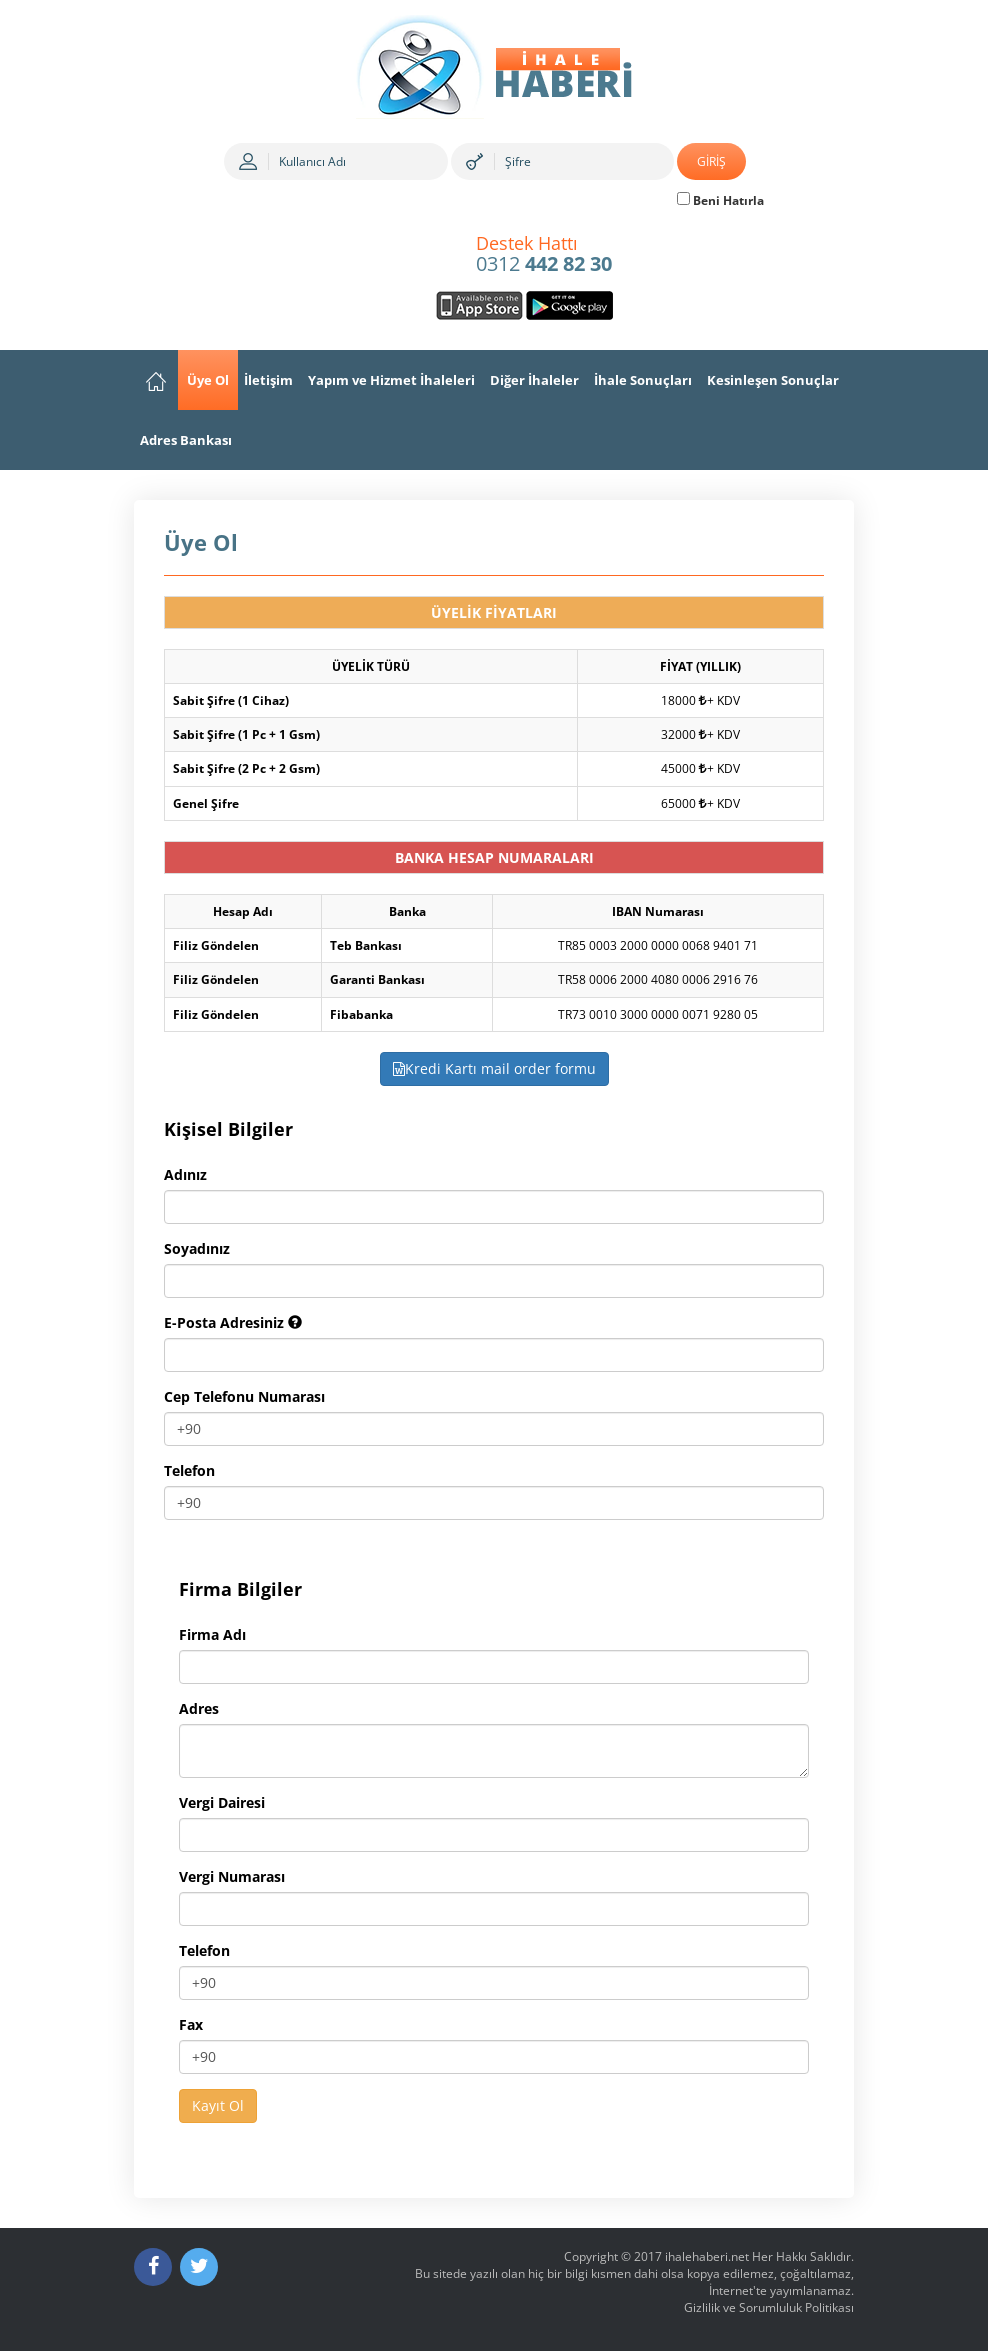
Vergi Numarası (232, 1876)
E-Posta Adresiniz (233, 1322)
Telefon (189, 1470)
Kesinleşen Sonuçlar (773, 380)
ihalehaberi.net (707, 2256)
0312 (544, 255)
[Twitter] (199, 2267)
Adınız (185, 1174)
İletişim (268, 380)
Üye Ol (208, 380)
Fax (191, 2024)
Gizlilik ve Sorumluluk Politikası (769, 2307)
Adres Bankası (186, 440)
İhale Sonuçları (643, 380)
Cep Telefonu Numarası (244, 1396)
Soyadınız (197, 1248)
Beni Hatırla (720, 200)
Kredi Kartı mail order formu (494, 1068)
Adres (199, 1708)
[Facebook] (153, 2267)
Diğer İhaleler (534, 380)
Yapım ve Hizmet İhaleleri (391, 380)
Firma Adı (212, 1634)
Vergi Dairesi (222, 1802)
